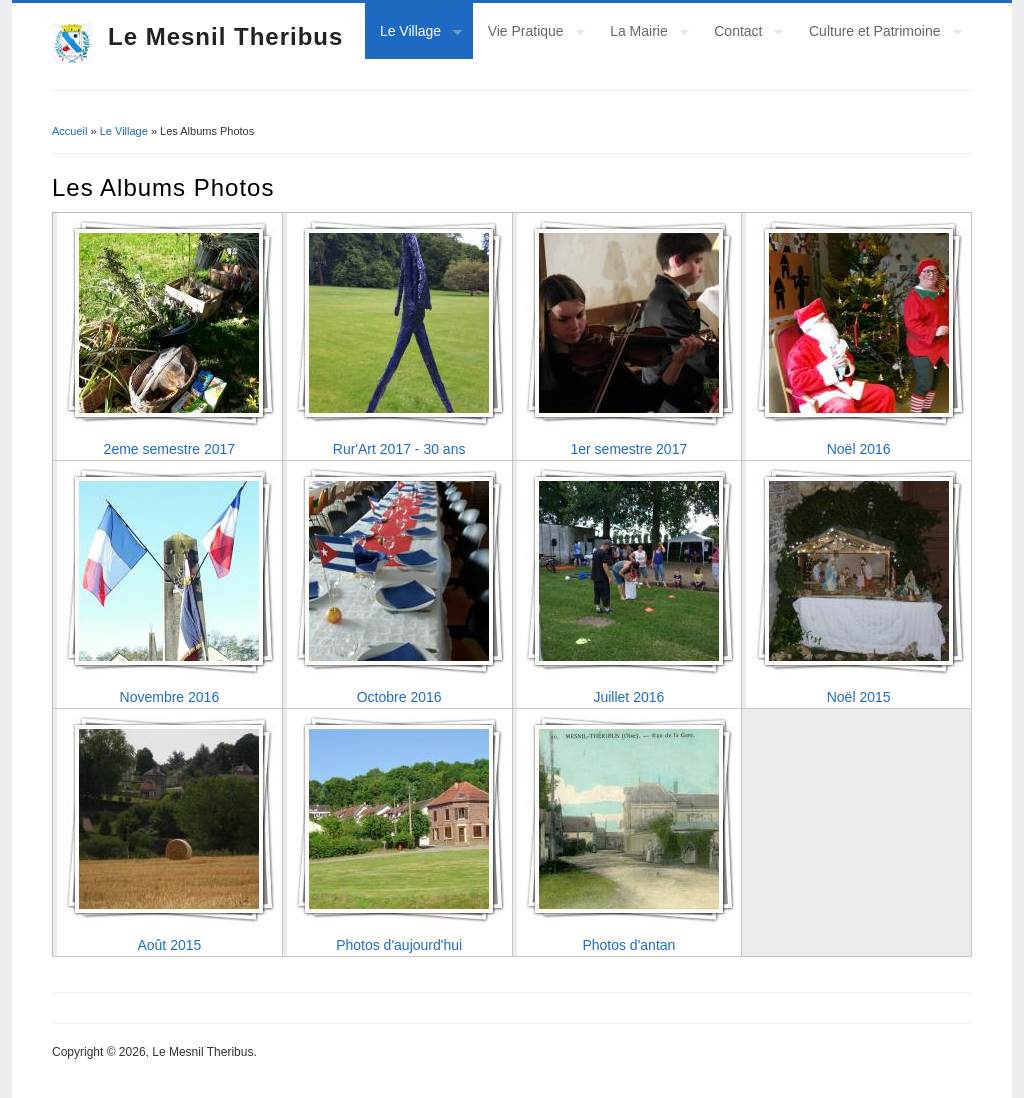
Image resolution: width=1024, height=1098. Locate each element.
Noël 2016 (859, 449)
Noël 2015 (859, 697)
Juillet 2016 (628, 697)
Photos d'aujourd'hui (399, 945)
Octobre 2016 (399, 697)
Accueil (69, 131)
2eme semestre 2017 (170, 449)
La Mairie (642, 34)
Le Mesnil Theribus (225, 36)
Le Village (413, 34)
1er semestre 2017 (629, 449)
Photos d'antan (628, 945)
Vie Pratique (529, 34)
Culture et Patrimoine (878, 34)
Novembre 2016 (170, 697)
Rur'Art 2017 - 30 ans (399, 449)
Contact (741, 34)
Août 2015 (169, 945)
